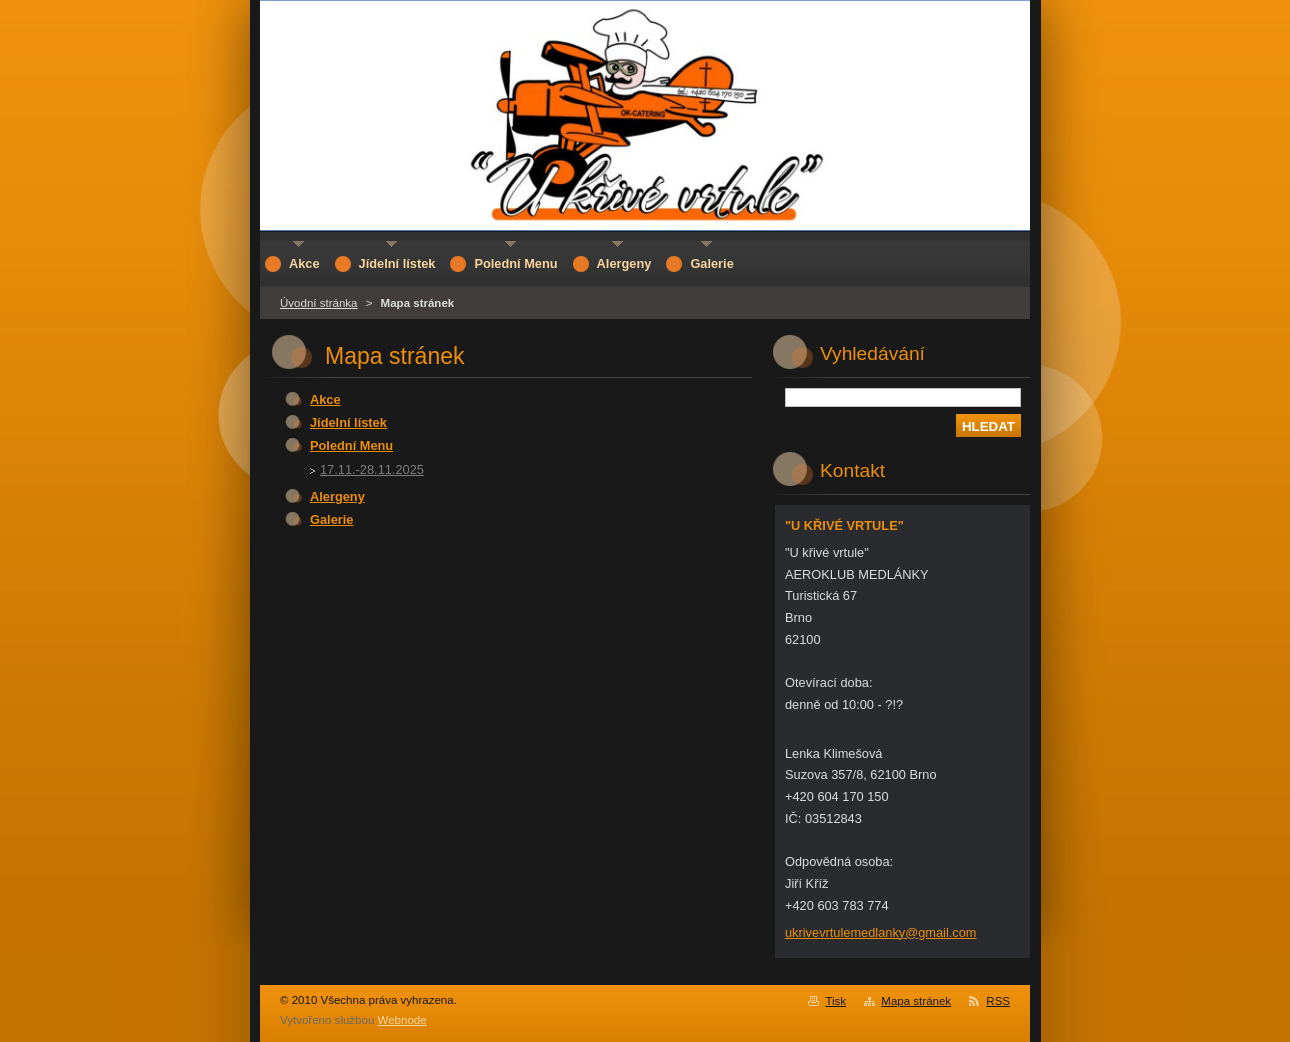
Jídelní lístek (348, 422)
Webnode (402, 1020)
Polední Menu (351, 445)
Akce (325, 399)
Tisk (835, 1001)
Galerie (331, 519)
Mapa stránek (916, 1001)
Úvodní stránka (318, 303)
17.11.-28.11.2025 (372, 469)
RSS (998, 1001)
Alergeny (337, 496)
